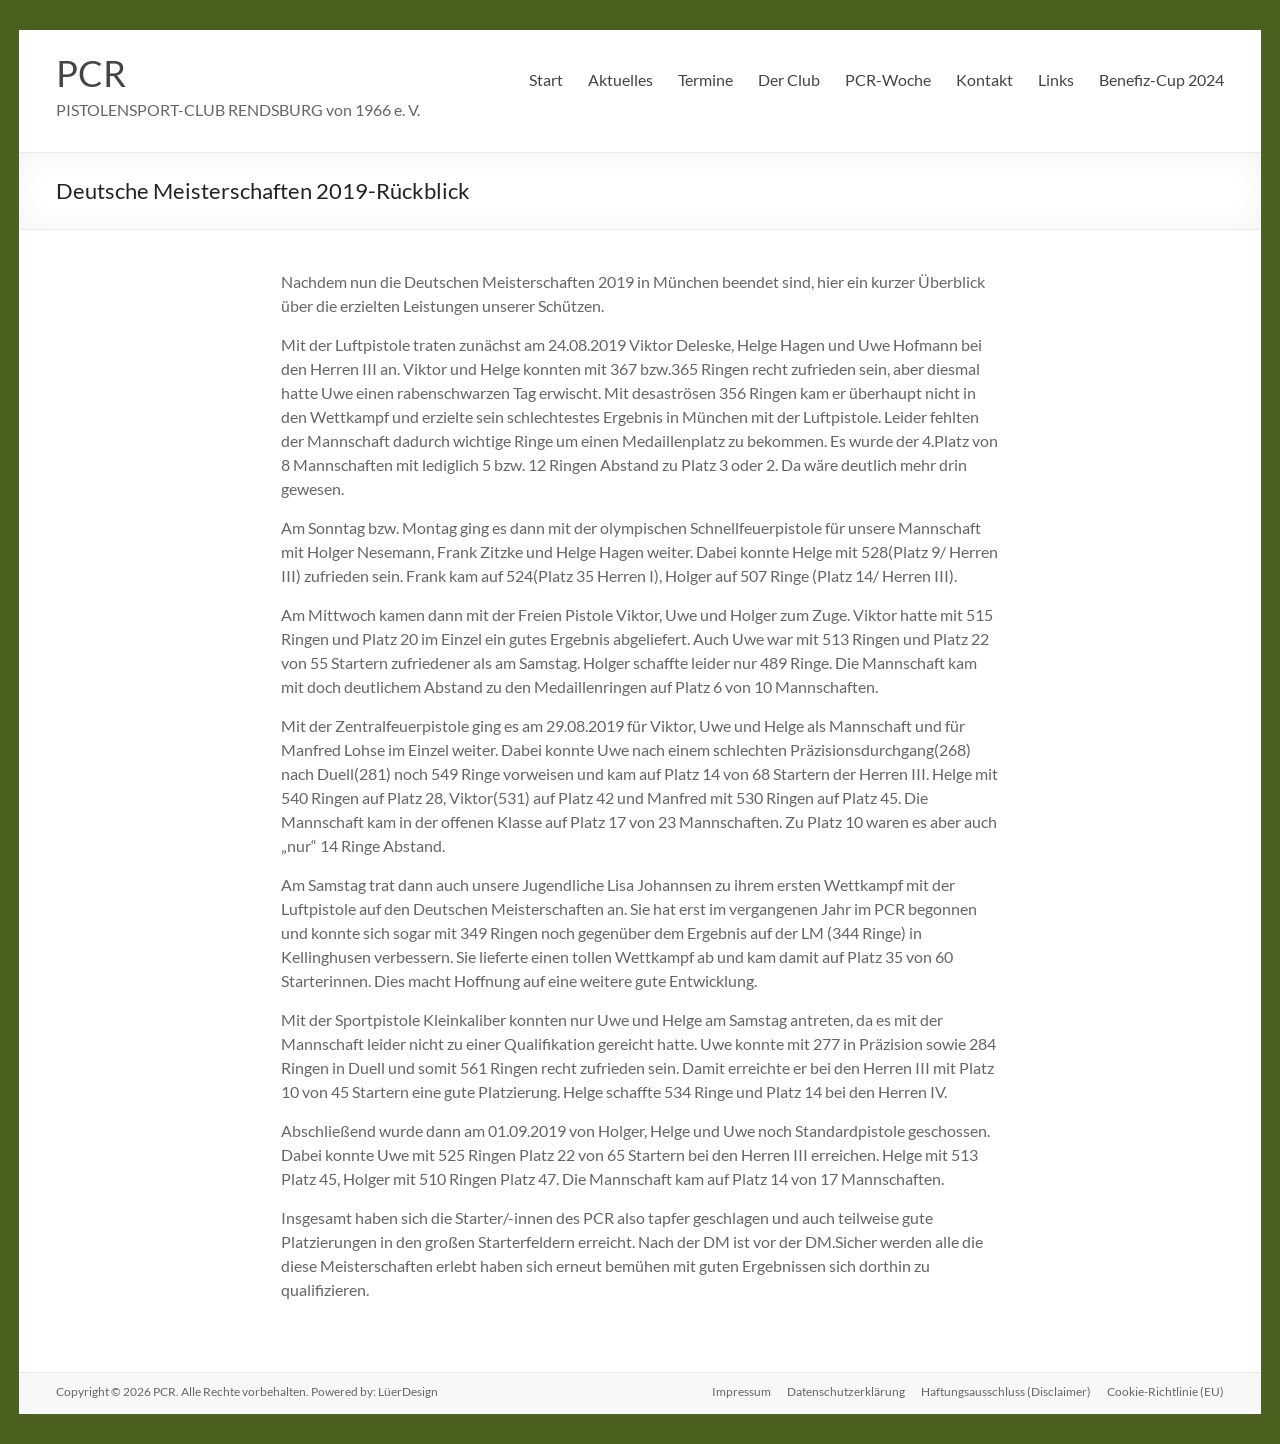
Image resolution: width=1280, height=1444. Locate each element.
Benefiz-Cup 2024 (1161, 79)
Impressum (741, 1391)
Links (1056, 79)
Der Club (789, 79)
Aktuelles (620, 79)
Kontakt (984, 79)
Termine (705, 79)
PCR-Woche (888, 79)
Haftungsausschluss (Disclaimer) (1006, 1391)
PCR (91, 73)
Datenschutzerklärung (846, 1391)
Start (546, 79)
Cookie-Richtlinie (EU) (1165, 1391)
